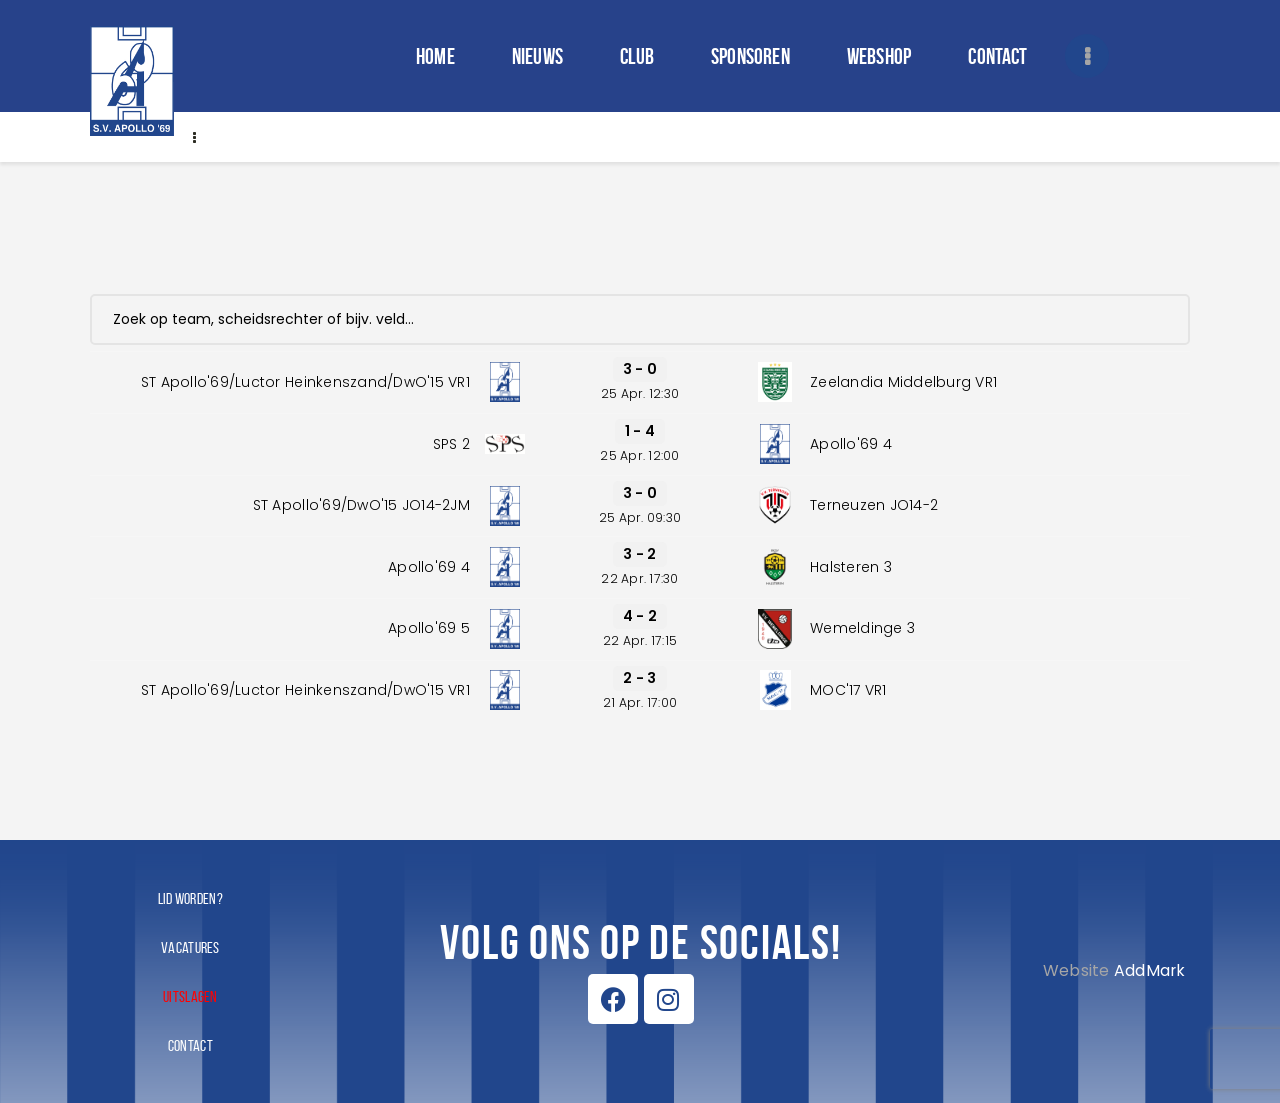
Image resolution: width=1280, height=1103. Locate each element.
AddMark (1149, 970)
